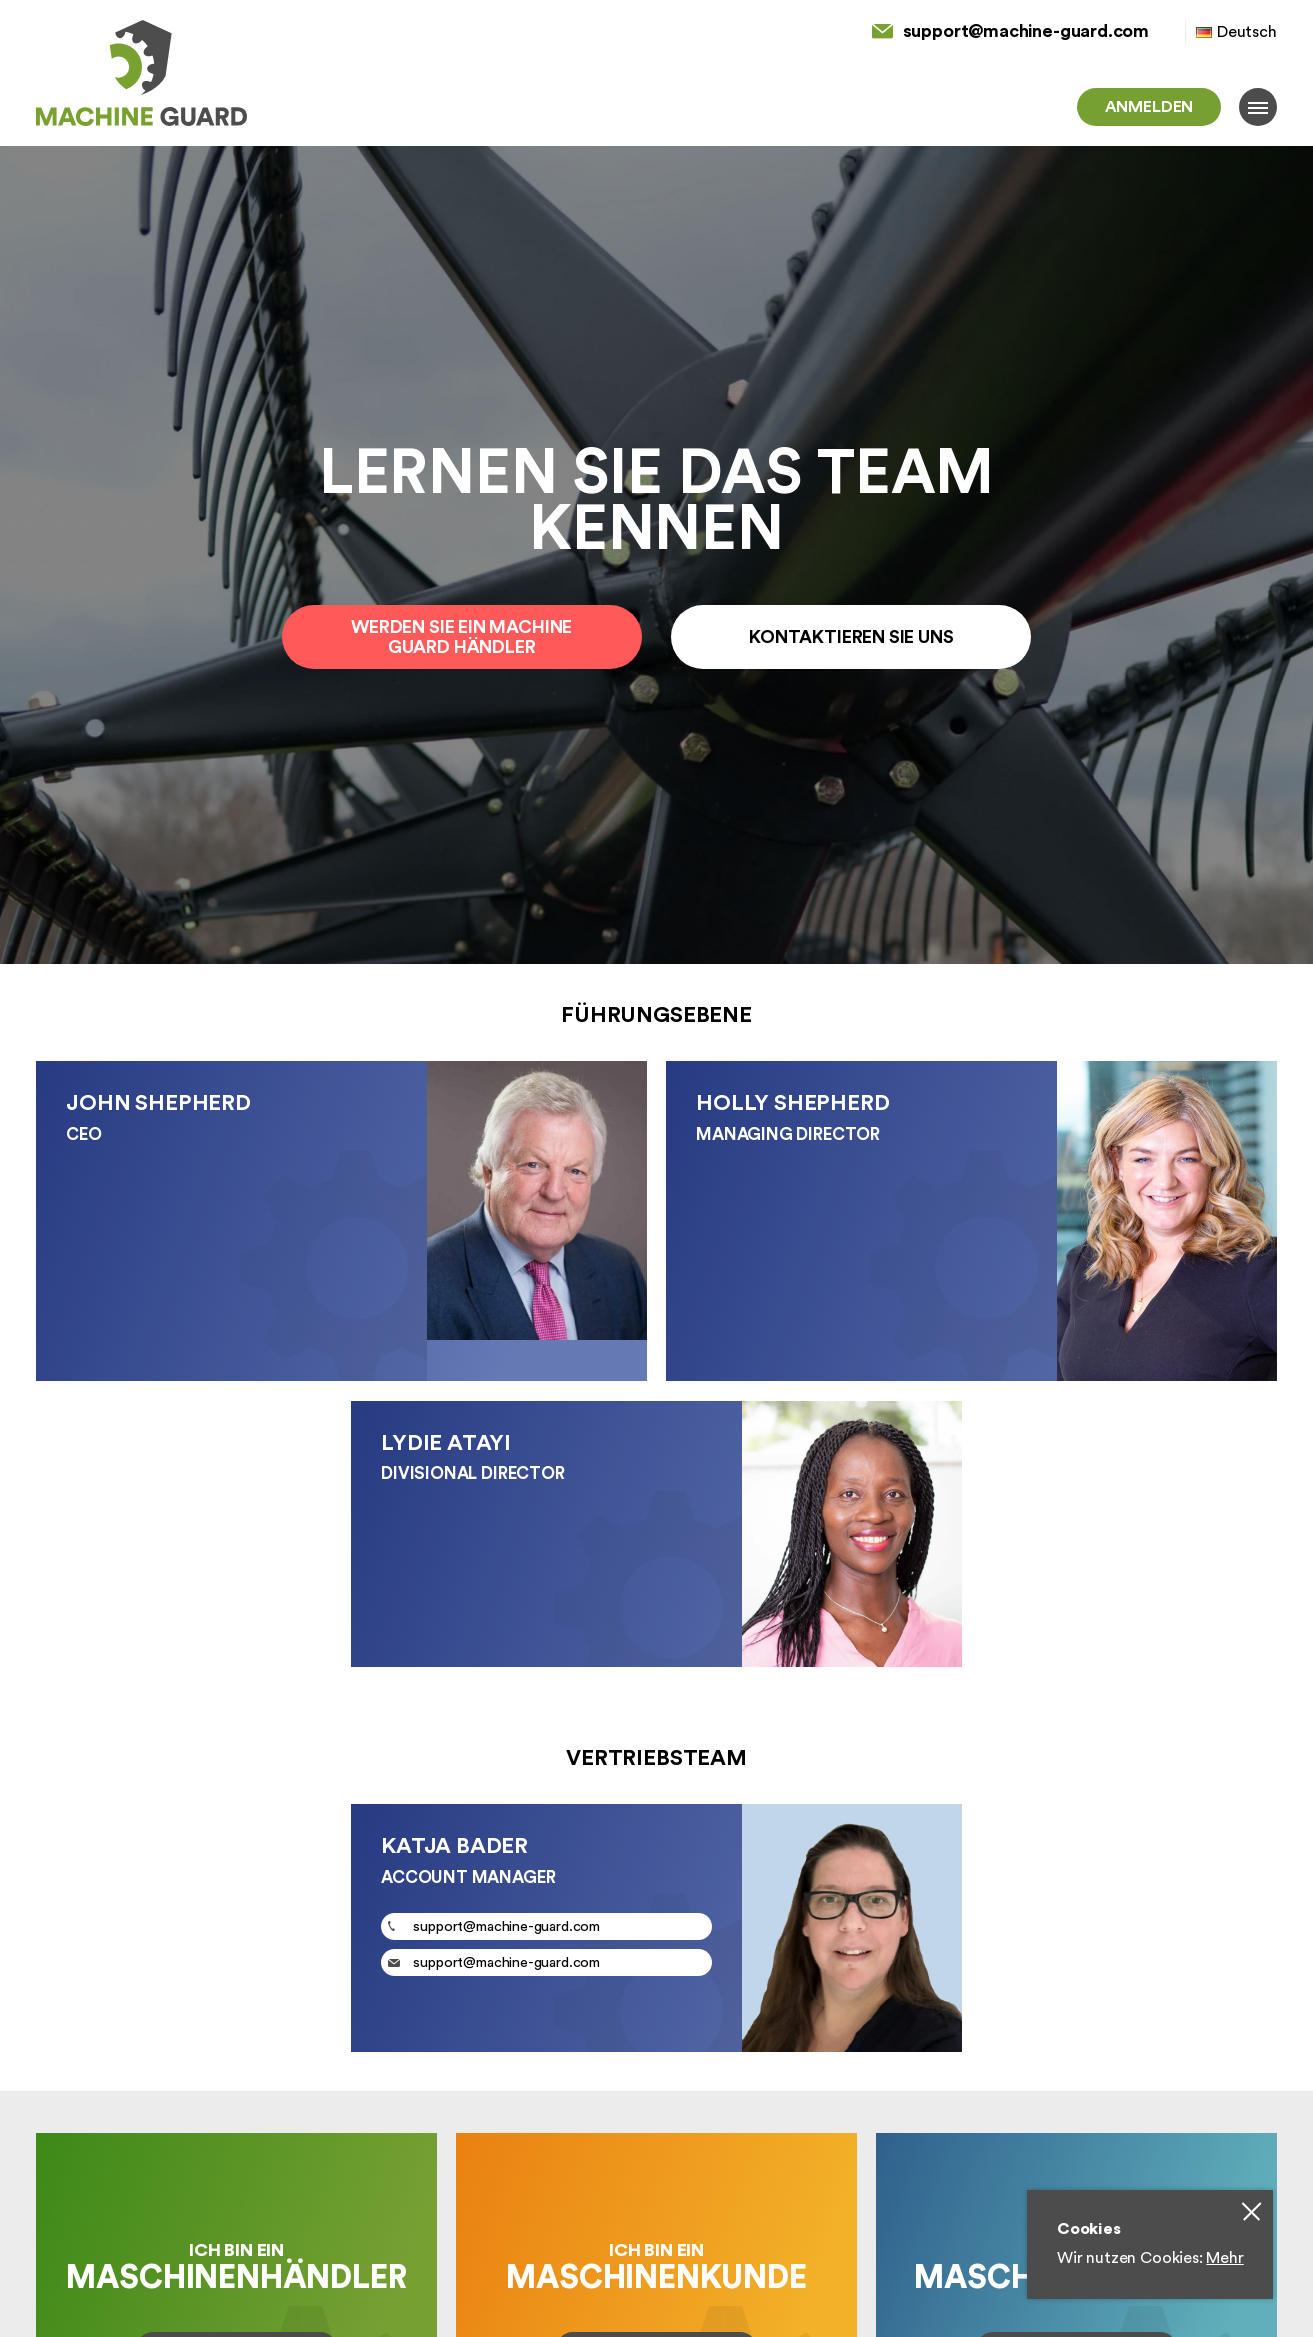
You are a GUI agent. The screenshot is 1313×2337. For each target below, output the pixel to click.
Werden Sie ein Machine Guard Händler (461, 637)
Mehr (1224, 2258)
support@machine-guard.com (1026, 31)
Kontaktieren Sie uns (851, 637)
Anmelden (1149, 107)
